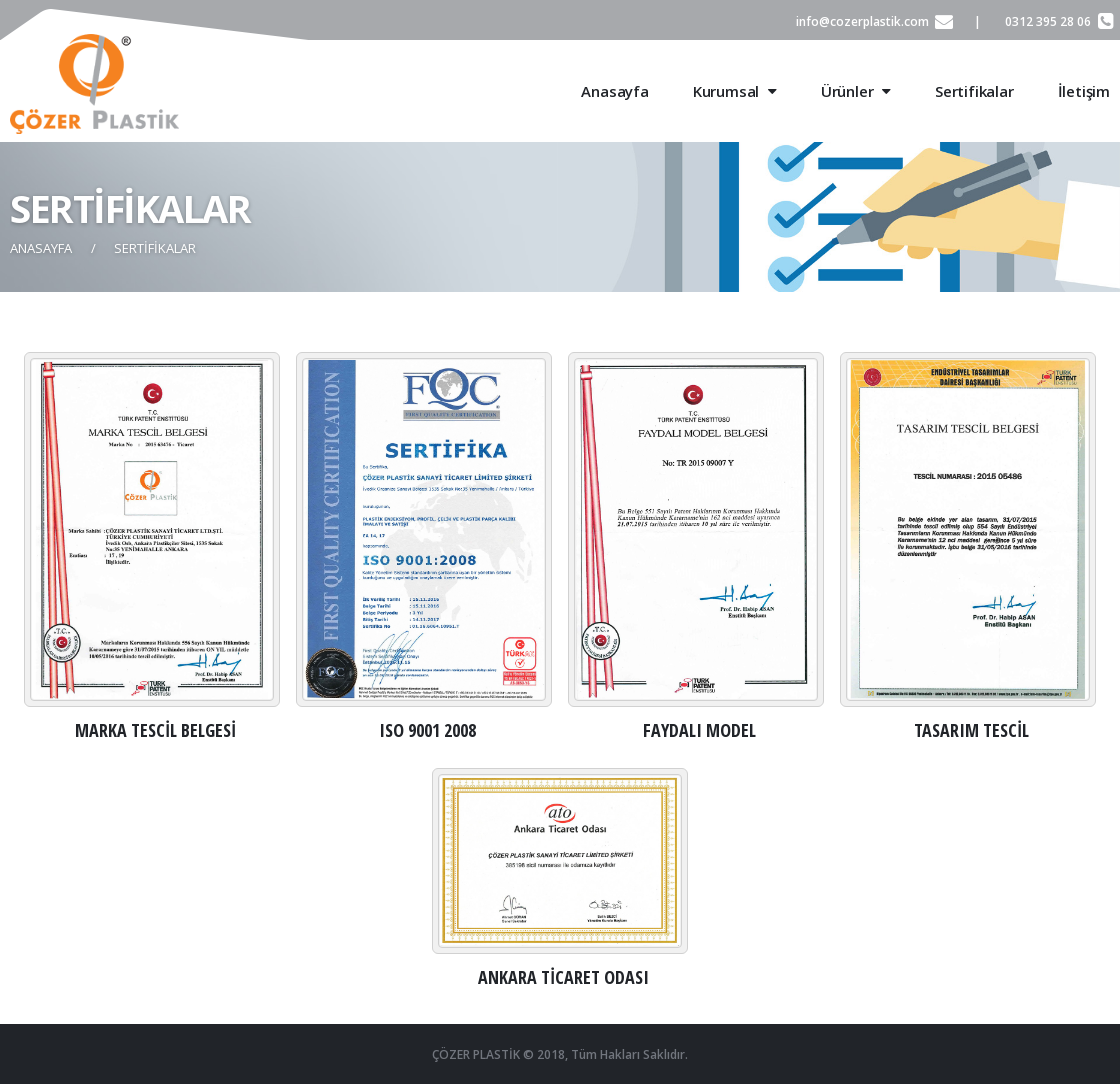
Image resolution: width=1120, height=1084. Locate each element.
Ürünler (856, 91)
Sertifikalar (974, 91)
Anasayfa (614, 91)
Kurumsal (735, 91)
